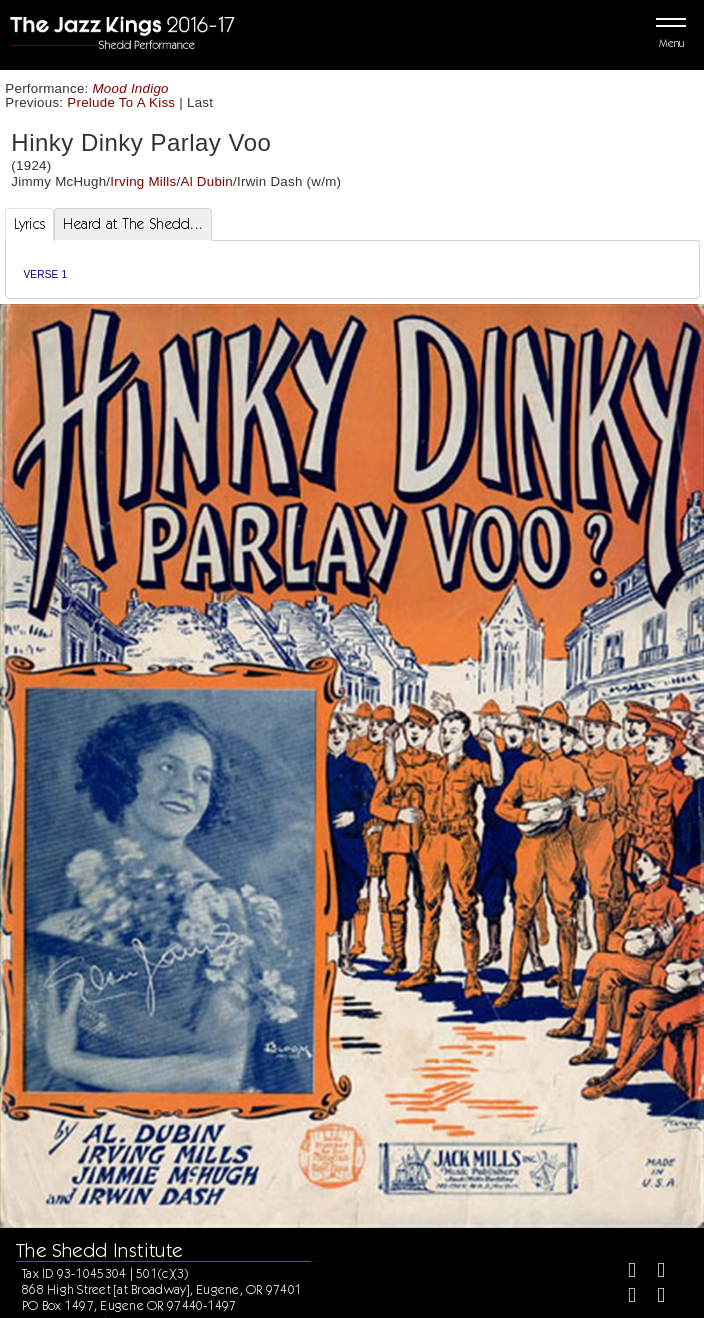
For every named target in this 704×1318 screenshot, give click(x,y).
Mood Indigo (131, 88)
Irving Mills (143, 181)
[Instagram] (623, 1297)
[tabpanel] (352, 269)
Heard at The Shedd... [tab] (133, 224)
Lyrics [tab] (30, 224)
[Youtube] (652, 1297)
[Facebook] (623, 1272)
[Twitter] (652, 1272)
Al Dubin (206, 181)
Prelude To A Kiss (121, 102)
